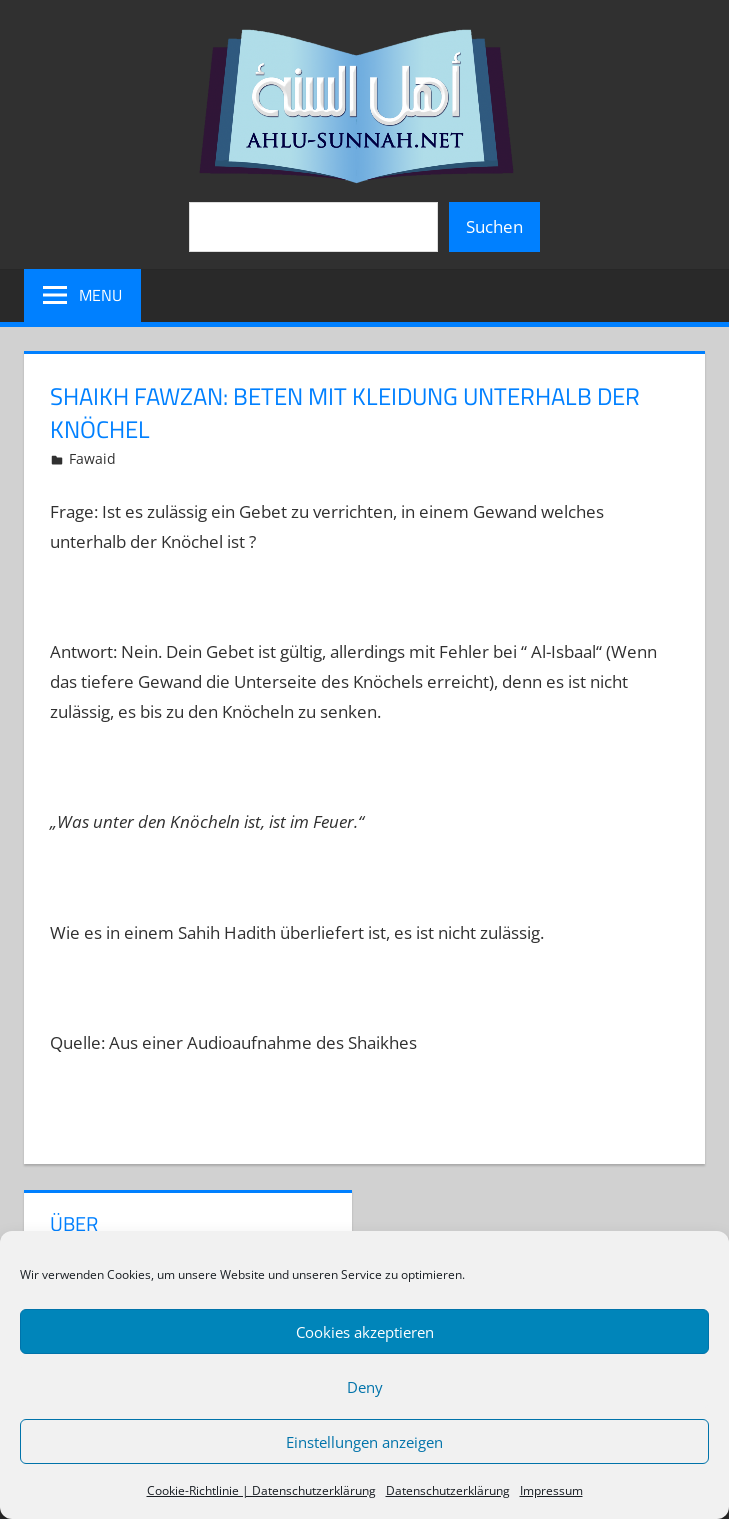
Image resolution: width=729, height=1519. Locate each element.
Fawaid (92, 458)
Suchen (494, 226)
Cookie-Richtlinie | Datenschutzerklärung (261, 1490)
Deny (365, 1387)
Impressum (551, 1490)
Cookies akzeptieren (365, 1332)
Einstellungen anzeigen (364, 1442)
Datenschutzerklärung (448, 1490)
